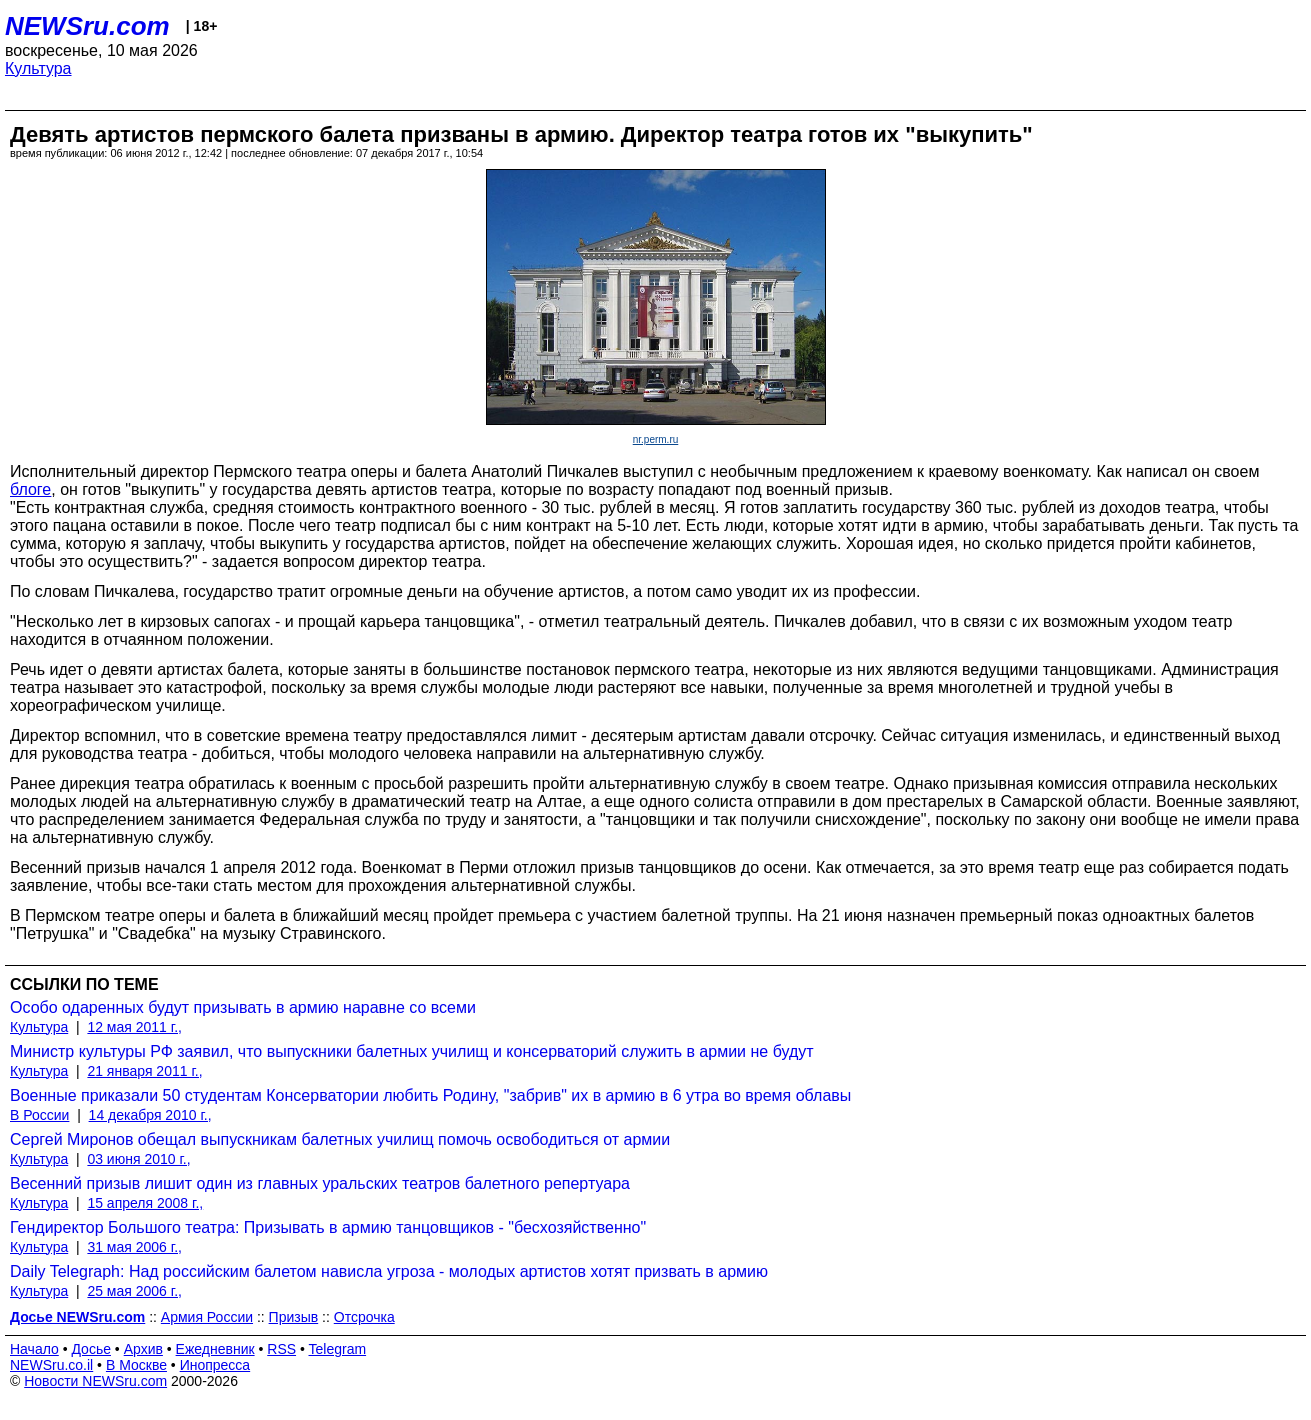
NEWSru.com (87, 26)
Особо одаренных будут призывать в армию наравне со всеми (243, 1007)
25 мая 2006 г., (134, 1291)
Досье (91, 1349)
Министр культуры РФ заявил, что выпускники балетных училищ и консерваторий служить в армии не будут (412, 1051)
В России (39, 1115)
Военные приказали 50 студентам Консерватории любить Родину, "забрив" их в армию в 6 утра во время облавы (430, 1095)
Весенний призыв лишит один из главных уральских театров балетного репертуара (320, 1183)
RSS (281, 1349)
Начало (34, 1349)
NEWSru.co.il (51, 1365)
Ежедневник (215, 1349)
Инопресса (215, 1365)
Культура (38, 68)
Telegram (338, 1349)
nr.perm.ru (656, 439)
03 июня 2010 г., (138, 1159)
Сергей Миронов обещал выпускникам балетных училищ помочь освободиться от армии (340, 1139)
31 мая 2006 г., (134, 1247)
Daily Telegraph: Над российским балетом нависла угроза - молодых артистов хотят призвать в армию (389, 1271)
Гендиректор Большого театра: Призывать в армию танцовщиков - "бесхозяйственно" (328, 1227)
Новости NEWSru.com (95, 1381)
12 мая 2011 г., (134, 1027)
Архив (143, 1349)
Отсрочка (364, 1317)
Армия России (207, 1317)
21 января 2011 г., (144, 1071)
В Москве (136, 1365)
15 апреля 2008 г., (145, 1203)
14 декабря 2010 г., (150, 1115)
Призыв (294, 1317)
